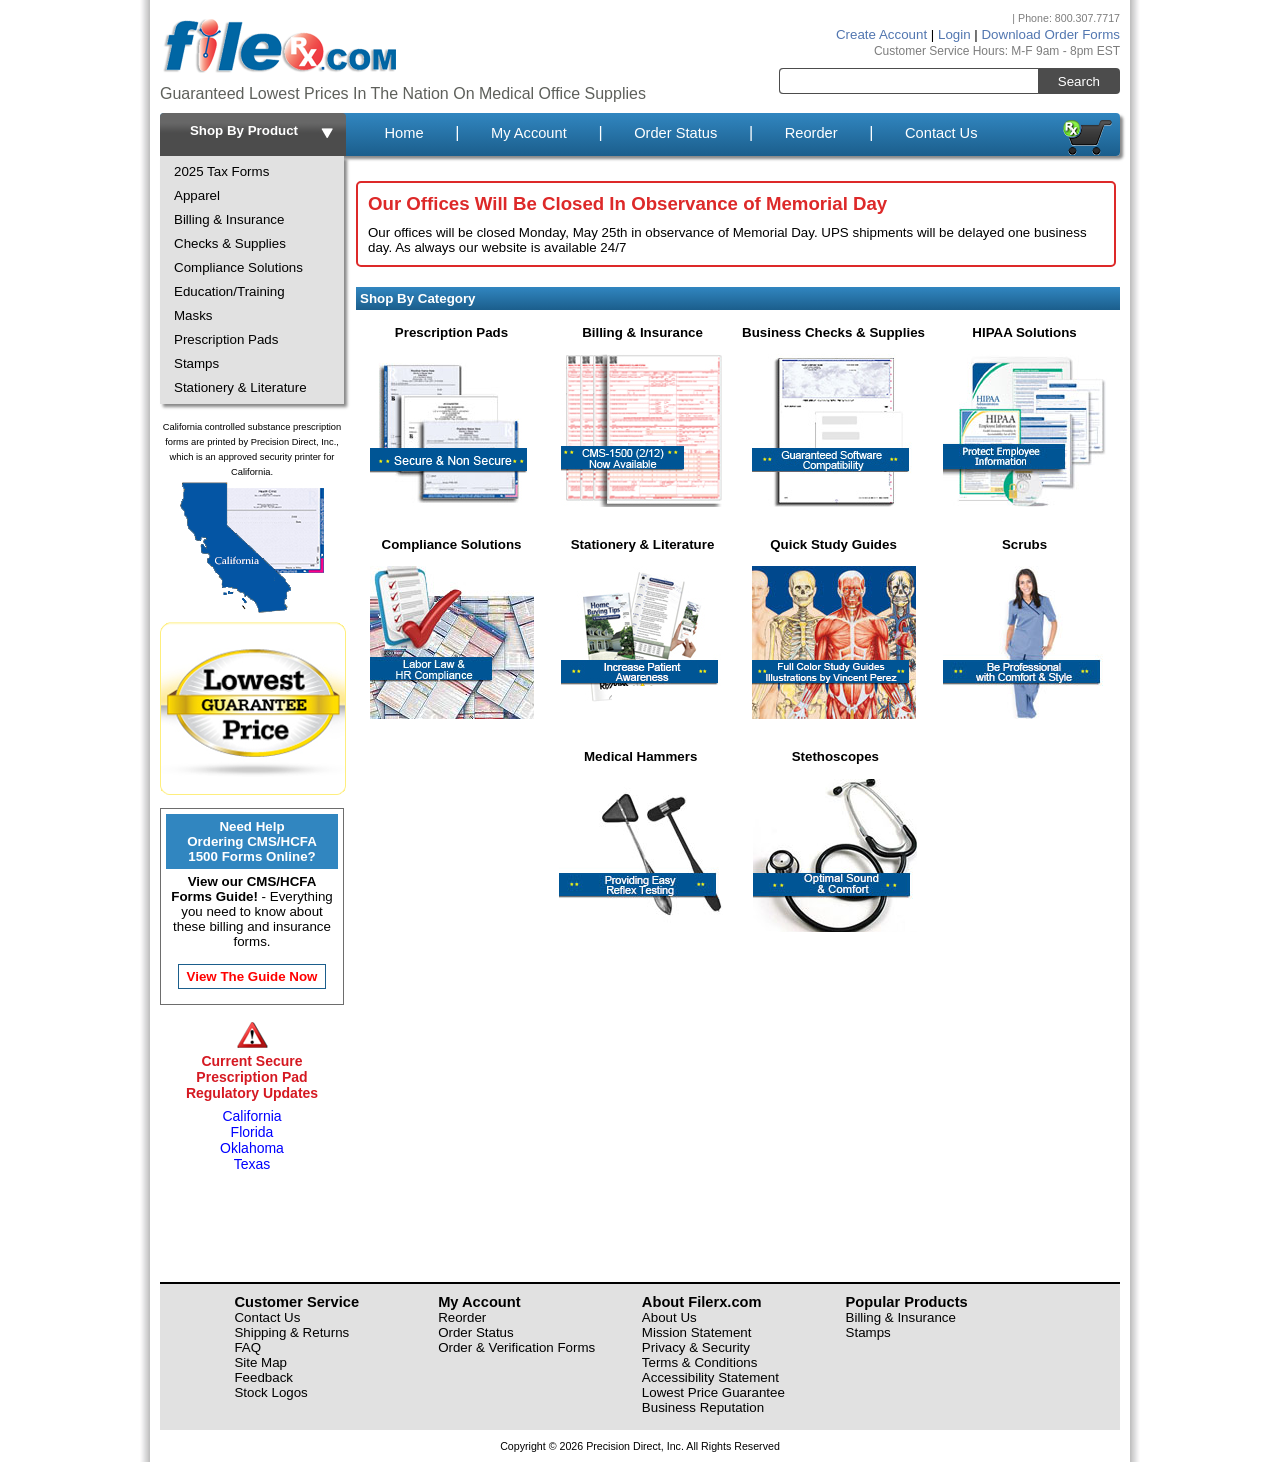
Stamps (196, 363)
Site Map (260, 1362)
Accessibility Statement (710, 1377)
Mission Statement (697, 1332)
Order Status (675, 133)
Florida (252, 1132)
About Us (669, 1317)
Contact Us (941, 133)
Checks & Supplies (230, 243)
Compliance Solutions (238, 267)
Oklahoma (252, 1148)
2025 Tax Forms (221, 171)
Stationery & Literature (240, 387)
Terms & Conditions (700, 1362)
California (251, 1116)
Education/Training (229, 291)
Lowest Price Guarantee (713, 1392)
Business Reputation (703, 1407)
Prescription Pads (226, 339)
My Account (529, 133)
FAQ (247, 1347)
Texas (252, 1164)
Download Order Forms (1050, 34)
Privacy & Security (696, 1347)
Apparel (197, 195)
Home (403, 133)
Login (954, 34)
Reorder (811, 133)
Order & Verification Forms (516, 1347)
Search (1079, 81)
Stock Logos (270, 1392)
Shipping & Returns (291, 1332)
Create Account (881, 34)
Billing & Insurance (229, 219)
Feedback (263, 1377)
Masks (193, 315)
